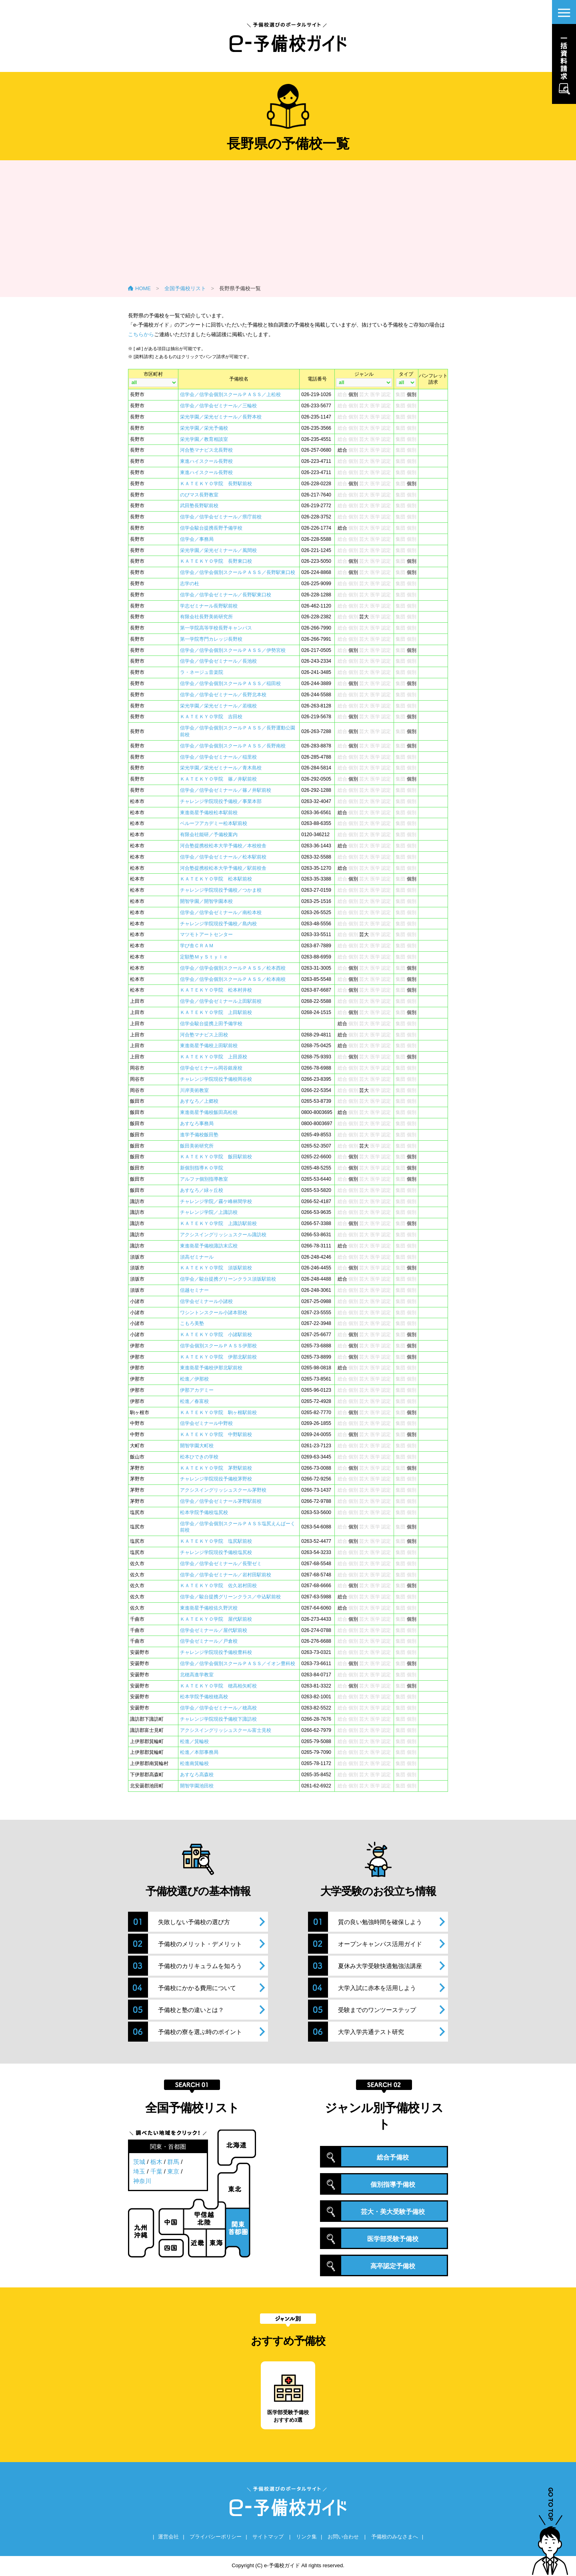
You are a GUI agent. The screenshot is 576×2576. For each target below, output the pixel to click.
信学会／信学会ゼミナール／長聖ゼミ (221, 1563)
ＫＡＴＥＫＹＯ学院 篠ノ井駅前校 (218, 779)
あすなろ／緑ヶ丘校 (201, 1190)
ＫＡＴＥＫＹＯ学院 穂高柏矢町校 (218, 1686)
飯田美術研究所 (197, 1146)
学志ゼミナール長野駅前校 (209, 606)
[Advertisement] (288, 224)
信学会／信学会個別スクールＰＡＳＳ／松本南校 (233, 979)
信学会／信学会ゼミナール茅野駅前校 (221, 1501)
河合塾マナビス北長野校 (206, 450)
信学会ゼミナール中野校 (206, 1423)
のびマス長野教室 (199, 495)
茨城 (139, 2161)
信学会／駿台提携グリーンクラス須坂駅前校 (228, 1279)
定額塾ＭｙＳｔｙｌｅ (204, 957)
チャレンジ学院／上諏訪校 (209, 1212)
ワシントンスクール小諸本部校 (213, 1312)
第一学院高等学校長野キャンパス (216, 628)
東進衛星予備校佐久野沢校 (209, 1608)
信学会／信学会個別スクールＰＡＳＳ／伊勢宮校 (233, 650)
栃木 (156, 2161)
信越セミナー (194, 1290)
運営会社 (168, 2537)
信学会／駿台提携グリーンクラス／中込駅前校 (230, 1597)
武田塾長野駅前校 (199, 505)
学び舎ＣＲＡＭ (197, 945)
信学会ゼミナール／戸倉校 (209, 1641)
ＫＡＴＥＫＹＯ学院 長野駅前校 (216, 483)
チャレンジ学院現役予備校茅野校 (216, 1479)
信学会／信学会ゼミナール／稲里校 (218, 757)
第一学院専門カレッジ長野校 (211, 639)
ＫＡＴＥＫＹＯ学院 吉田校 (211, 716)
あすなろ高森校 (197, 1774)
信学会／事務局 (197, 539)
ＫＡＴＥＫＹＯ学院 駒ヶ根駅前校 (218, 1412)
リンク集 (306, 2537)
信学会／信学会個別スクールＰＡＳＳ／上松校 (230, 394)
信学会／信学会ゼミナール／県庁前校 (221, 517)
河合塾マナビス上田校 (204, 1035)
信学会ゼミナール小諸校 (206, 1301)
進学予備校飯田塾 (199, 1135)
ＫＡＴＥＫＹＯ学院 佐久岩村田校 (218, 1585)
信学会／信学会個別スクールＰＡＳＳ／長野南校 (233, 746)
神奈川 (142, 2181)
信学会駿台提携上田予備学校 (211, 1023)
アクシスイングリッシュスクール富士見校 (225, 1730)
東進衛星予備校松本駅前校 (209, 812)
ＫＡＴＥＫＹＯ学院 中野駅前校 (216, 1434)
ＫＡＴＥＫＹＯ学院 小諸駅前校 (216, 1334)
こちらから (141, 334)
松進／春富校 (194, 1401)
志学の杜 (189, 583)
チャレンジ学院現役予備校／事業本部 (221, 801)
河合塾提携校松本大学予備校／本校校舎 (223, 846)
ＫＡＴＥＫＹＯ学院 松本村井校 (216, 990)
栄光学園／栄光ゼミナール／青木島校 (221, 768)
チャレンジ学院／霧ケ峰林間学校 (216, 1201)
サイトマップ (268, 2537)
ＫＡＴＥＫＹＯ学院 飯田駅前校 (216, 1156)
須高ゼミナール (197, 1257)
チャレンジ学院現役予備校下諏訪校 (218, 1719)
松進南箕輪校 (194, 1763)
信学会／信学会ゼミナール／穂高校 (218, 1708)
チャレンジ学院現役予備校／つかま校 (221, 890)
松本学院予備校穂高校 (204, 1696)
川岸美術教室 (194, 1090)
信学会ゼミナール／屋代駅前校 (213, 1630)
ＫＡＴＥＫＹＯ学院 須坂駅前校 (216, 1268)
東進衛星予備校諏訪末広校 (209, 1246)
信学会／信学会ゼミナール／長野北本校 (223, 694)
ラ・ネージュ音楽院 (201, 672)
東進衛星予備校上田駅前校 (209, 1045)
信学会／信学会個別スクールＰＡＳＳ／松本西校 (233, 968)
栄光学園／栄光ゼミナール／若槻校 (218, 706)
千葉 (156, 2171)
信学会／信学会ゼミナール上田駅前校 (221, 1001)
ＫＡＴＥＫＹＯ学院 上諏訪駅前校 (218, 1223)
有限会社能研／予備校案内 (209, 834)
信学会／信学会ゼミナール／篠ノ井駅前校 (225, 790)
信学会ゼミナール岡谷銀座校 (211, 1068)
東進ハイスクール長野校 (206, 461)
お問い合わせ (344, 2537)
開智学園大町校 (197, 1445)
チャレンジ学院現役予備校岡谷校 (216, 1079)
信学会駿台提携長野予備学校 (211, 528)
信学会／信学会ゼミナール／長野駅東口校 (225, 595)
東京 (173, 2171)
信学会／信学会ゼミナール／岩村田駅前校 (225, 1575)
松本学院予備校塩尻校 (204, 1512)
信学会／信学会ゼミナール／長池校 (218, 661)
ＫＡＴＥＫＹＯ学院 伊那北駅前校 (218, 1357)
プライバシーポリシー (216, 2537)
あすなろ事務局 (197, 1123)
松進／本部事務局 (199, 1752)
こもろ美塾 (192, 1323)
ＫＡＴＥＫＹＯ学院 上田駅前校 (216, 1012)
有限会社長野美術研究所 (206, 617)
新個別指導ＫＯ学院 (201, 1168)
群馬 (173, 2161)
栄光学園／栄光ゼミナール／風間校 (218, 550)
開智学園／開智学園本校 (206, 901)
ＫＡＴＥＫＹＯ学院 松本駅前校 (216, 879)
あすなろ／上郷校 (199, 1101)
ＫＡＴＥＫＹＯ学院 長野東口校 (216, 561)
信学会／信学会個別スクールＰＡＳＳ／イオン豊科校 (237, 1663)
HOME (143, 288)
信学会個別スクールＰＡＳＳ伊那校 (218, 1346)
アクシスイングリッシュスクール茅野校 (223, 1490)
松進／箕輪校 (194, 1741)
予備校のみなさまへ (394, 2537)
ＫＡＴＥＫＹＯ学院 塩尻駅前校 (216, 1541)
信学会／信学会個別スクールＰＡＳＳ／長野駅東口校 (237, 572)
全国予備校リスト (185, 288)
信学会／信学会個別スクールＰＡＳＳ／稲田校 (230, 683)
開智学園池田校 (197, 1786)
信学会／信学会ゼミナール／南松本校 (221, 912)
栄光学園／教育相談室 (204, 439)
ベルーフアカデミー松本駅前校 (213, 823)
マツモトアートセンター (206, 934)
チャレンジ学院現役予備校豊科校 (216, 1652)
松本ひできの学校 (199, 1457)
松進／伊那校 (194, 1379)
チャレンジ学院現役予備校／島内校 (218, 923)
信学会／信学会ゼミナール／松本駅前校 (223, 857)
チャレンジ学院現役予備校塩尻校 (216, 1552)
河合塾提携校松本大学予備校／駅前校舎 (223, 868)
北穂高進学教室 (197, 1674)
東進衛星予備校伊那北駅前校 (211, 1368)
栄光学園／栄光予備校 (204, 428)
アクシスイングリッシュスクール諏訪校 (223, 1234)
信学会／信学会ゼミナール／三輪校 (218, 405)
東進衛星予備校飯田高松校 (209, 1112)
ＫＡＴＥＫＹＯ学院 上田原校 (213, 1057)
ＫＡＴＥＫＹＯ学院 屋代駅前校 (216, 1619)
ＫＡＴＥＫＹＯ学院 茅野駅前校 (216, 1468)
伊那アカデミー (197, 1390)
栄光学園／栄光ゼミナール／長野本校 (221, 417)
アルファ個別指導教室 (204, 1179)
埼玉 (139, 2171)
